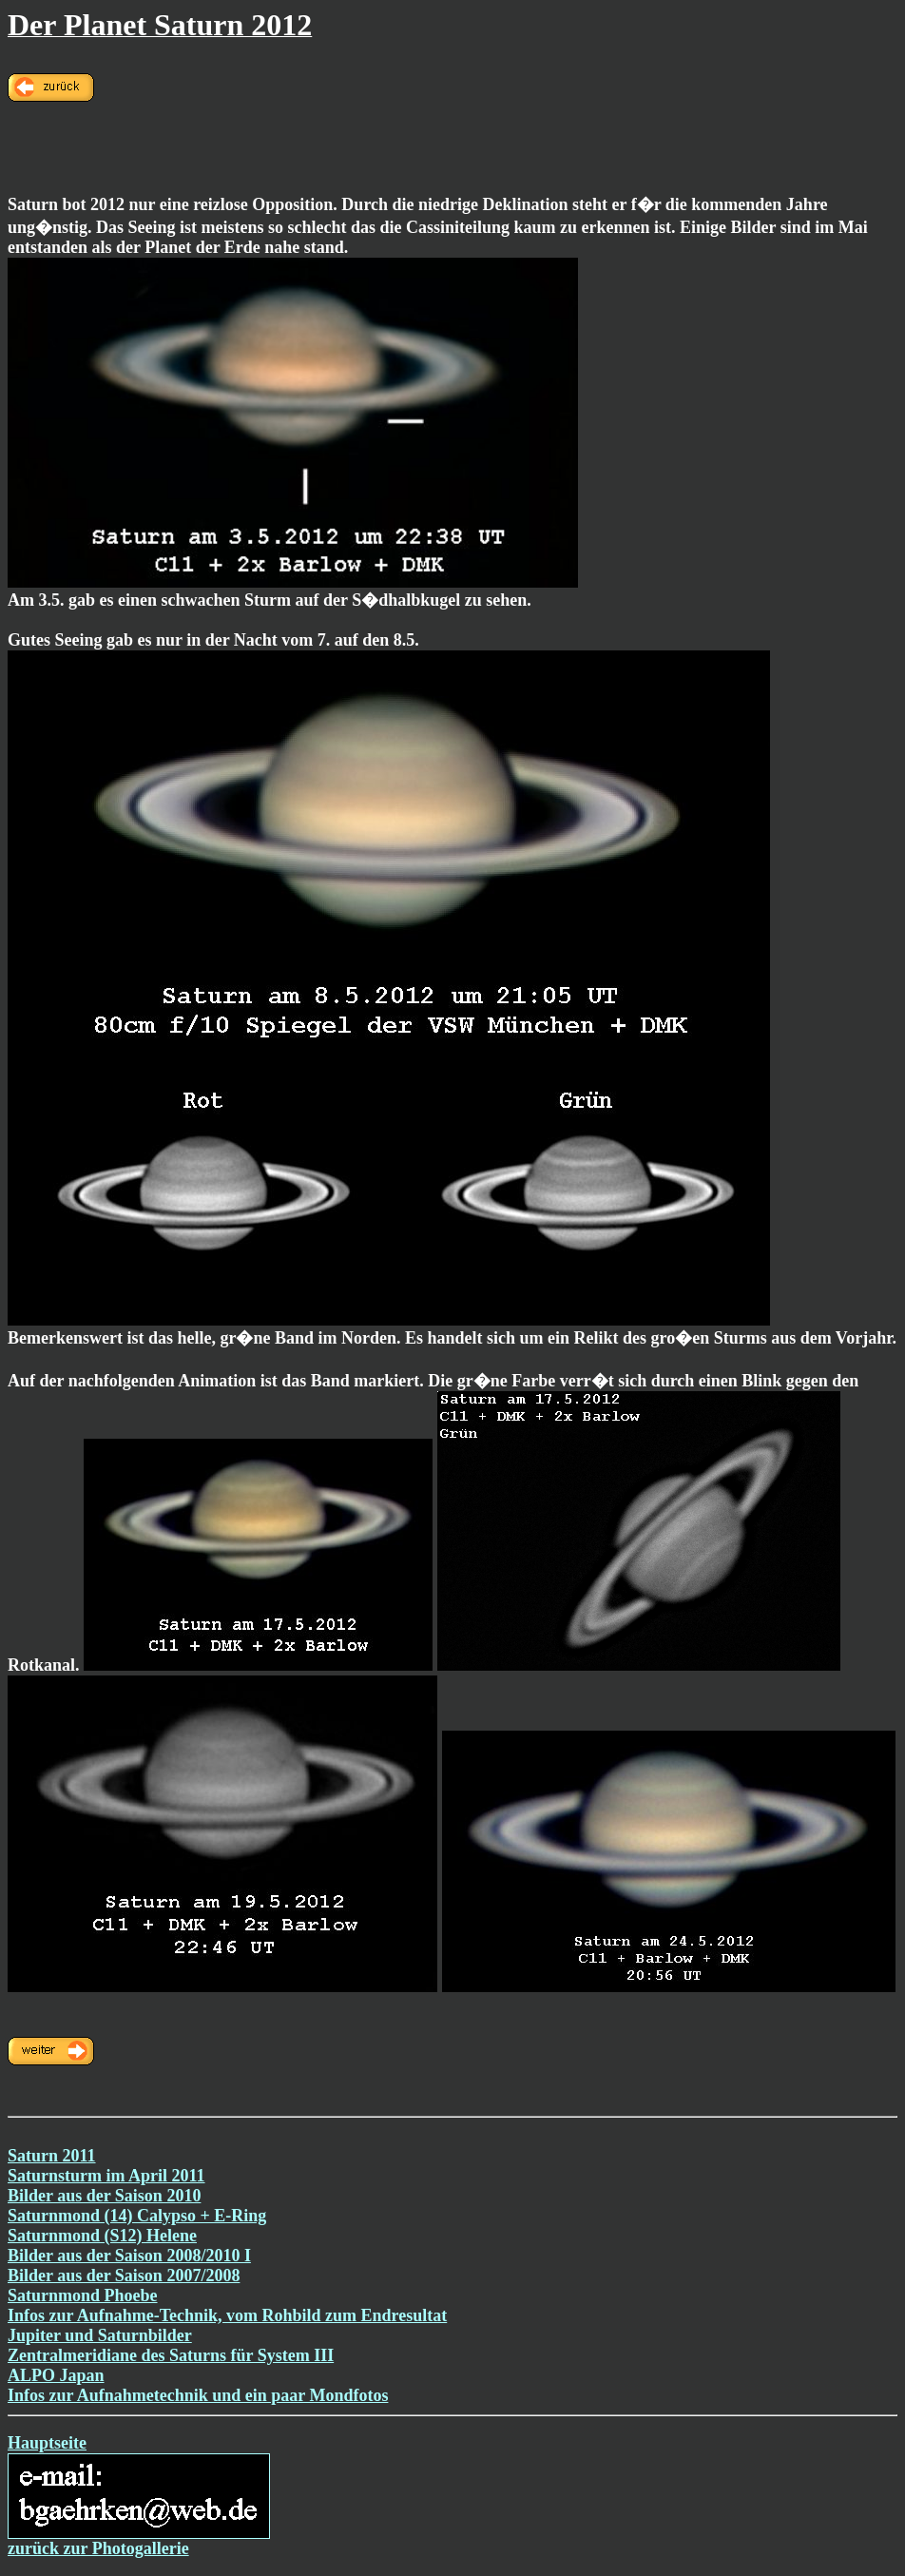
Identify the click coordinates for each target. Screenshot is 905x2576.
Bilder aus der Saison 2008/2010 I (129, 2255)
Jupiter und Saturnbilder (100, 2335)
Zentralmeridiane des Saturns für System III (171, 2355)
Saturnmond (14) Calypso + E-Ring (137, 2215)
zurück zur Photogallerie (98, 2548)
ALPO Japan (56, 2375)
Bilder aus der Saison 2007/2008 (124, 2275)
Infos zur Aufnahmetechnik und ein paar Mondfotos (198, 2395)
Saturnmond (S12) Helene (102, 2235)
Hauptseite (47, 2442)
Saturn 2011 (52, 2155)
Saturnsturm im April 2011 (106, 2175)
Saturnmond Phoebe (83, 2295)
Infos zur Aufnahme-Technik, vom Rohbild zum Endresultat (227, 2315)
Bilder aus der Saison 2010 (104, 2195)
